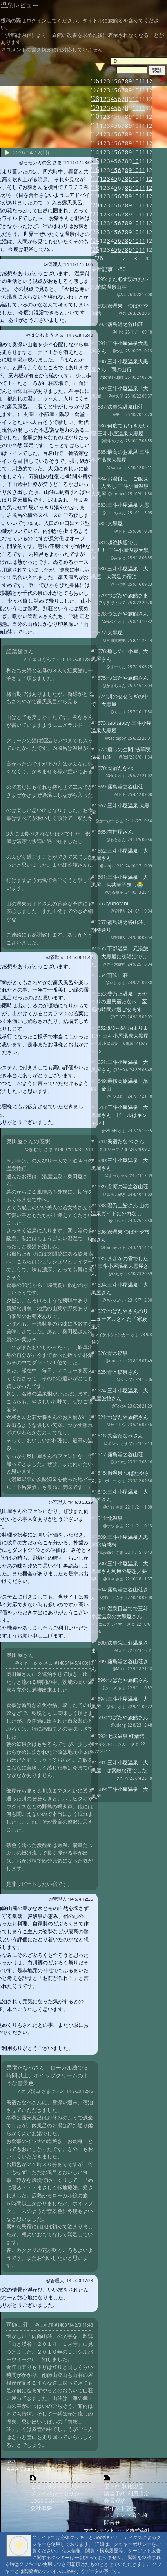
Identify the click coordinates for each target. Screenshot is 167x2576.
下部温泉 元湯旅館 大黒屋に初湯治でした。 (119, 956)
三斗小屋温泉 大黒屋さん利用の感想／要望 (119, 1571)
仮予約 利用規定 (124, 2486)
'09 (95, 108)
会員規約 (115, 2500)
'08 (95, 99)
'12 (95, 134)
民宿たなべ (120, 768)
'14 (95, 152)
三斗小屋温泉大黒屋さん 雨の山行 (119, 365)
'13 (95, 143)
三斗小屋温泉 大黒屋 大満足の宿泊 (119, 572)
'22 (95, 223)
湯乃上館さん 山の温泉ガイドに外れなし (120, 1209)
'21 (95, 214)
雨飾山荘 (117, 975)
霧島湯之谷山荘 (125, 324)
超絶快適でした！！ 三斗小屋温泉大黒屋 (119, 550)
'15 (95, 161)
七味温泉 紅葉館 (125, 1736)
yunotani (117, 903)
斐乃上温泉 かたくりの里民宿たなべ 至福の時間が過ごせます (119, 1001)
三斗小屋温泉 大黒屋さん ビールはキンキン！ (119, 1115)
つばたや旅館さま (127, 595)
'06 (95, 81)
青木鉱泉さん (122, 1371)
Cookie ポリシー (50, 2500)
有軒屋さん (120, 831)
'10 (95, 116)
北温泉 (115, 1518)
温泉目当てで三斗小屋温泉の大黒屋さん (119, 1612)
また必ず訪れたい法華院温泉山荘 (119, 282)
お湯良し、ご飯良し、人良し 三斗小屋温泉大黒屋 (119, 486)
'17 (95, 178)
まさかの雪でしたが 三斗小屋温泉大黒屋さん (119, 1266)
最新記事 (102, 269)
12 (149, 90)
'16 (95, 170)
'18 (95, 187)
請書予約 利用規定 (126, 2493)
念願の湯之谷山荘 (127, 1186)
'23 (95, 232)
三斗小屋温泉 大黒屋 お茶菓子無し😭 (119, 880)
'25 (95, 250)
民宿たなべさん (125, 1435)
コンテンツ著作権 (126, 2515)
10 (136, 90)
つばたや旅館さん (127, 613)
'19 (95, 196)
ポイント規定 (120, 2508)
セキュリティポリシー (57, 2486)
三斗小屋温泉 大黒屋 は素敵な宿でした (119, 1766)
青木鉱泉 (117, 1353)
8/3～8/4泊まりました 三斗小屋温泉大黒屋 (119, 1031)
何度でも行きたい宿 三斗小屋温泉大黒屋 (119, 429)
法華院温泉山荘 (125, 406)
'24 (95, 241)
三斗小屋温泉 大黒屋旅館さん (119, 1394)
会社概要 (41, 2508)
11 (142, 90)
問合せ (112, 2522)
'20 (95, 205)
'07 (95, 90)
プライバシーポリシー (57, 2493)
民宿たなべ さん (125, 1141)
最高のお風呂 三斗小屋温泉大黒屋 (120, 455)
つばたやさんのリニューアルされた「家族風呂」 (119, 1318)
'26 (99, 258)
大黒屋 (115, 523)
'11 (95, 125)
